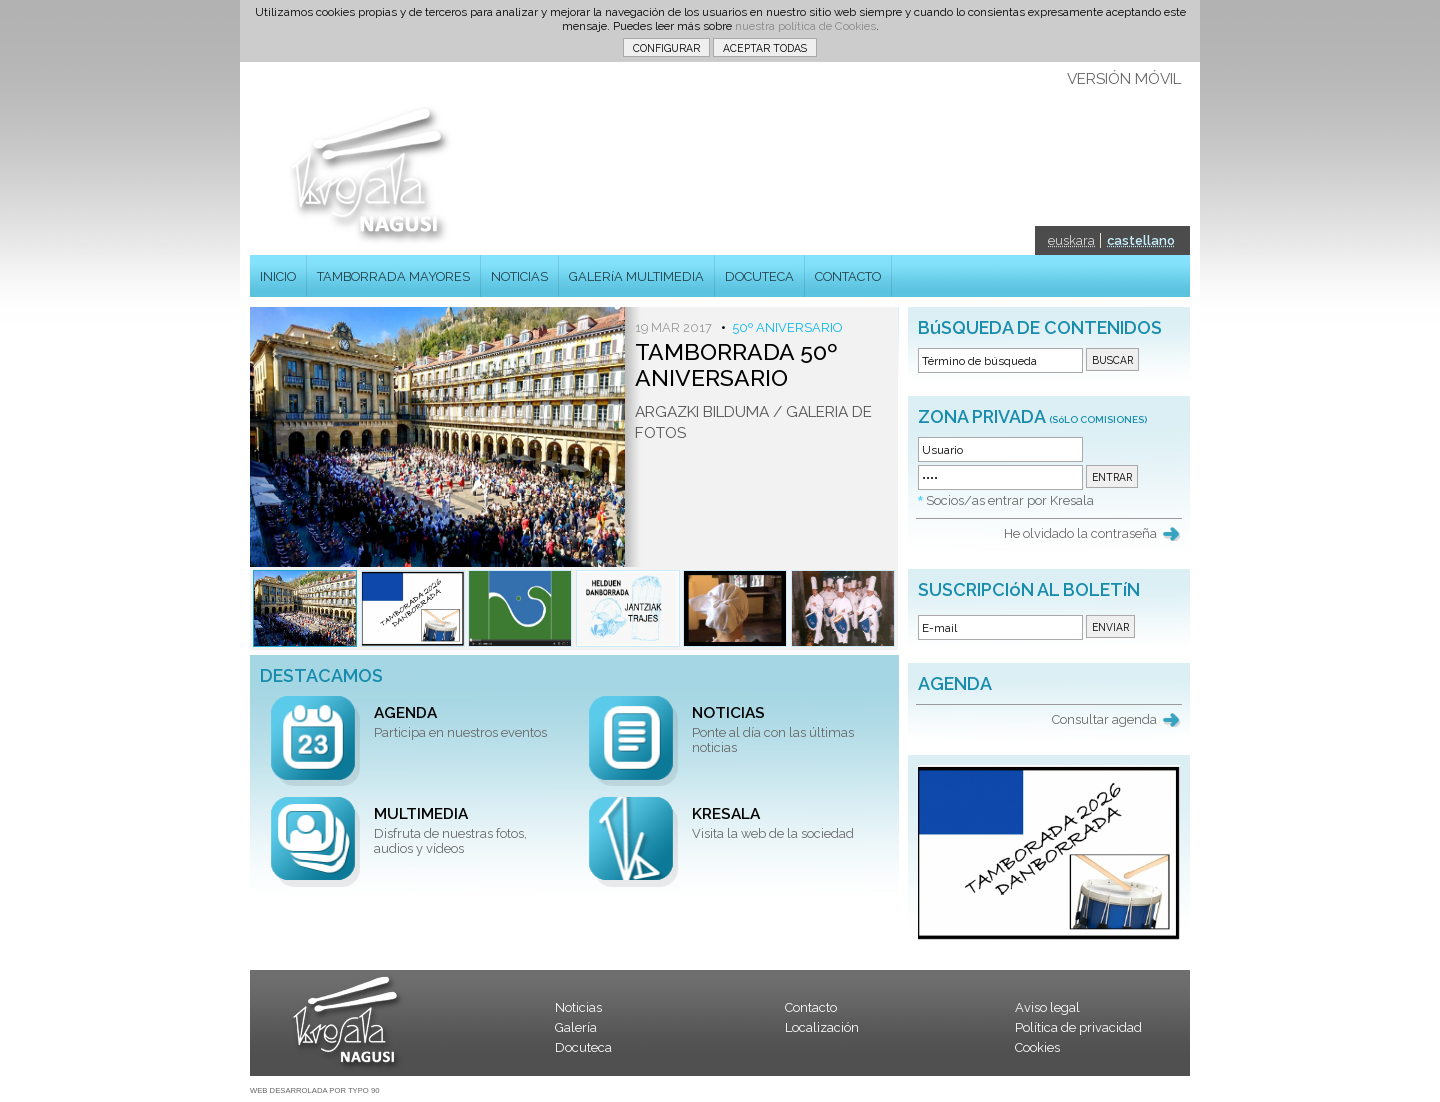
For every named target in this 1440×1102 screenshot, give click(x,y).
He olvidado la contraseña (1080, 533)
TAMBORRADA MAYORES (393, 276)
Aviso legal (1047, 1007)
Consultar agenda (1104, 719)
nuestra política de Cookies (805, 26)
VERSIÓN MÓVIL (1124, 79)
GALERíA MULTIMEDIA (636, 276)
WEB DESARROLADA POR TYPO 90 (314, 1090)
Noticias (578, 1007)
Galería (576, 1027)
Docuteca (583, 1047)
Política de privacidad (1078, 1027)
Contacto (811, 1007)
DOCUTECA (759, 276)
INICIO (278, 276)
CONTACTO (848, 276)
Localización (822, 1027)
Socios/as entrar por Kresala (1010, 500)
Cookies (1037, 1047)
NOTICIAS (519, 276)
